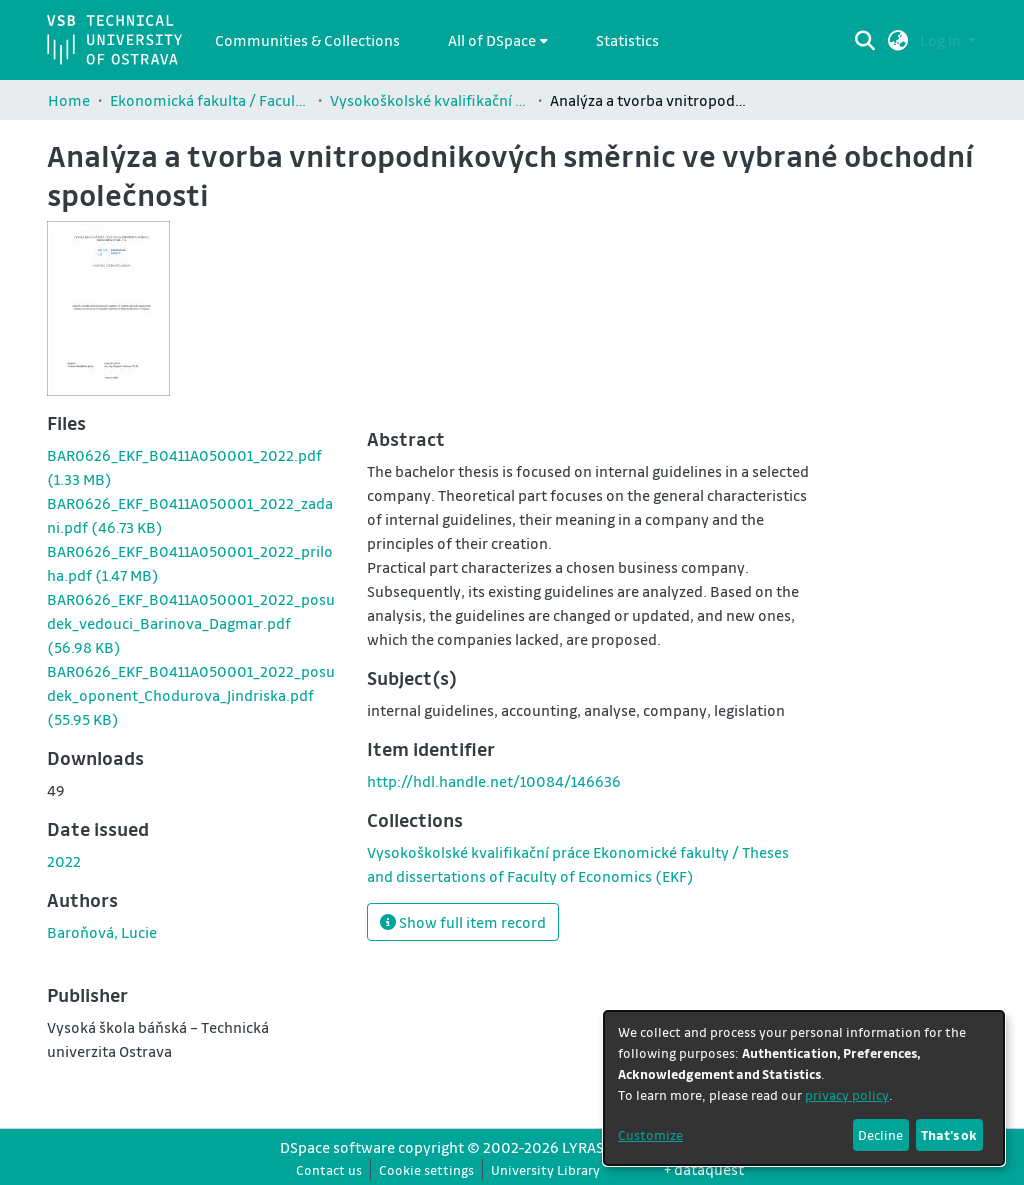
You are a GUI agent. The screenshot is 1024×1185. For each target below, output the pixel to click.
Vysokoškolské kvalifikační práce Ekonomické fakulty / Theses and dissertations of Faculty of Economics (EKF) (430, 100)
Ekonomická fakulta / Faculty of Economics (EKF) (210, 100)
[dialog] (804, 1088)
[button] (898, 40)
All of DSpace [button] (492, 40)
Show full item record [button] (463, 922)
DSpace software (337, 1147)
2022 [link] (64, 861)
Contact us (329, 1169)
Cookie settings (426, 1169)
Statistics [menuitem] (627, 40)
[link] (191, 623)
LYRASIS (589, 1147)
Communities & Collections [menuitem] (307, 40)
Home (69, 100)
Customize (650, 1134)
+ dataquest (704, 1169)
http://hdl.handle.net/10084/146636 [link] (494, 781)
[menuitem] (498, 40)
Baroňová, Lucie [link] (102, 932)
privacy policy (847, 1094)
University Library (545, 1169)
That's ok (949, 1134)
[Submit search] (865, 40)
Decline (880, 1134)
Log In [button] (942, 40)
